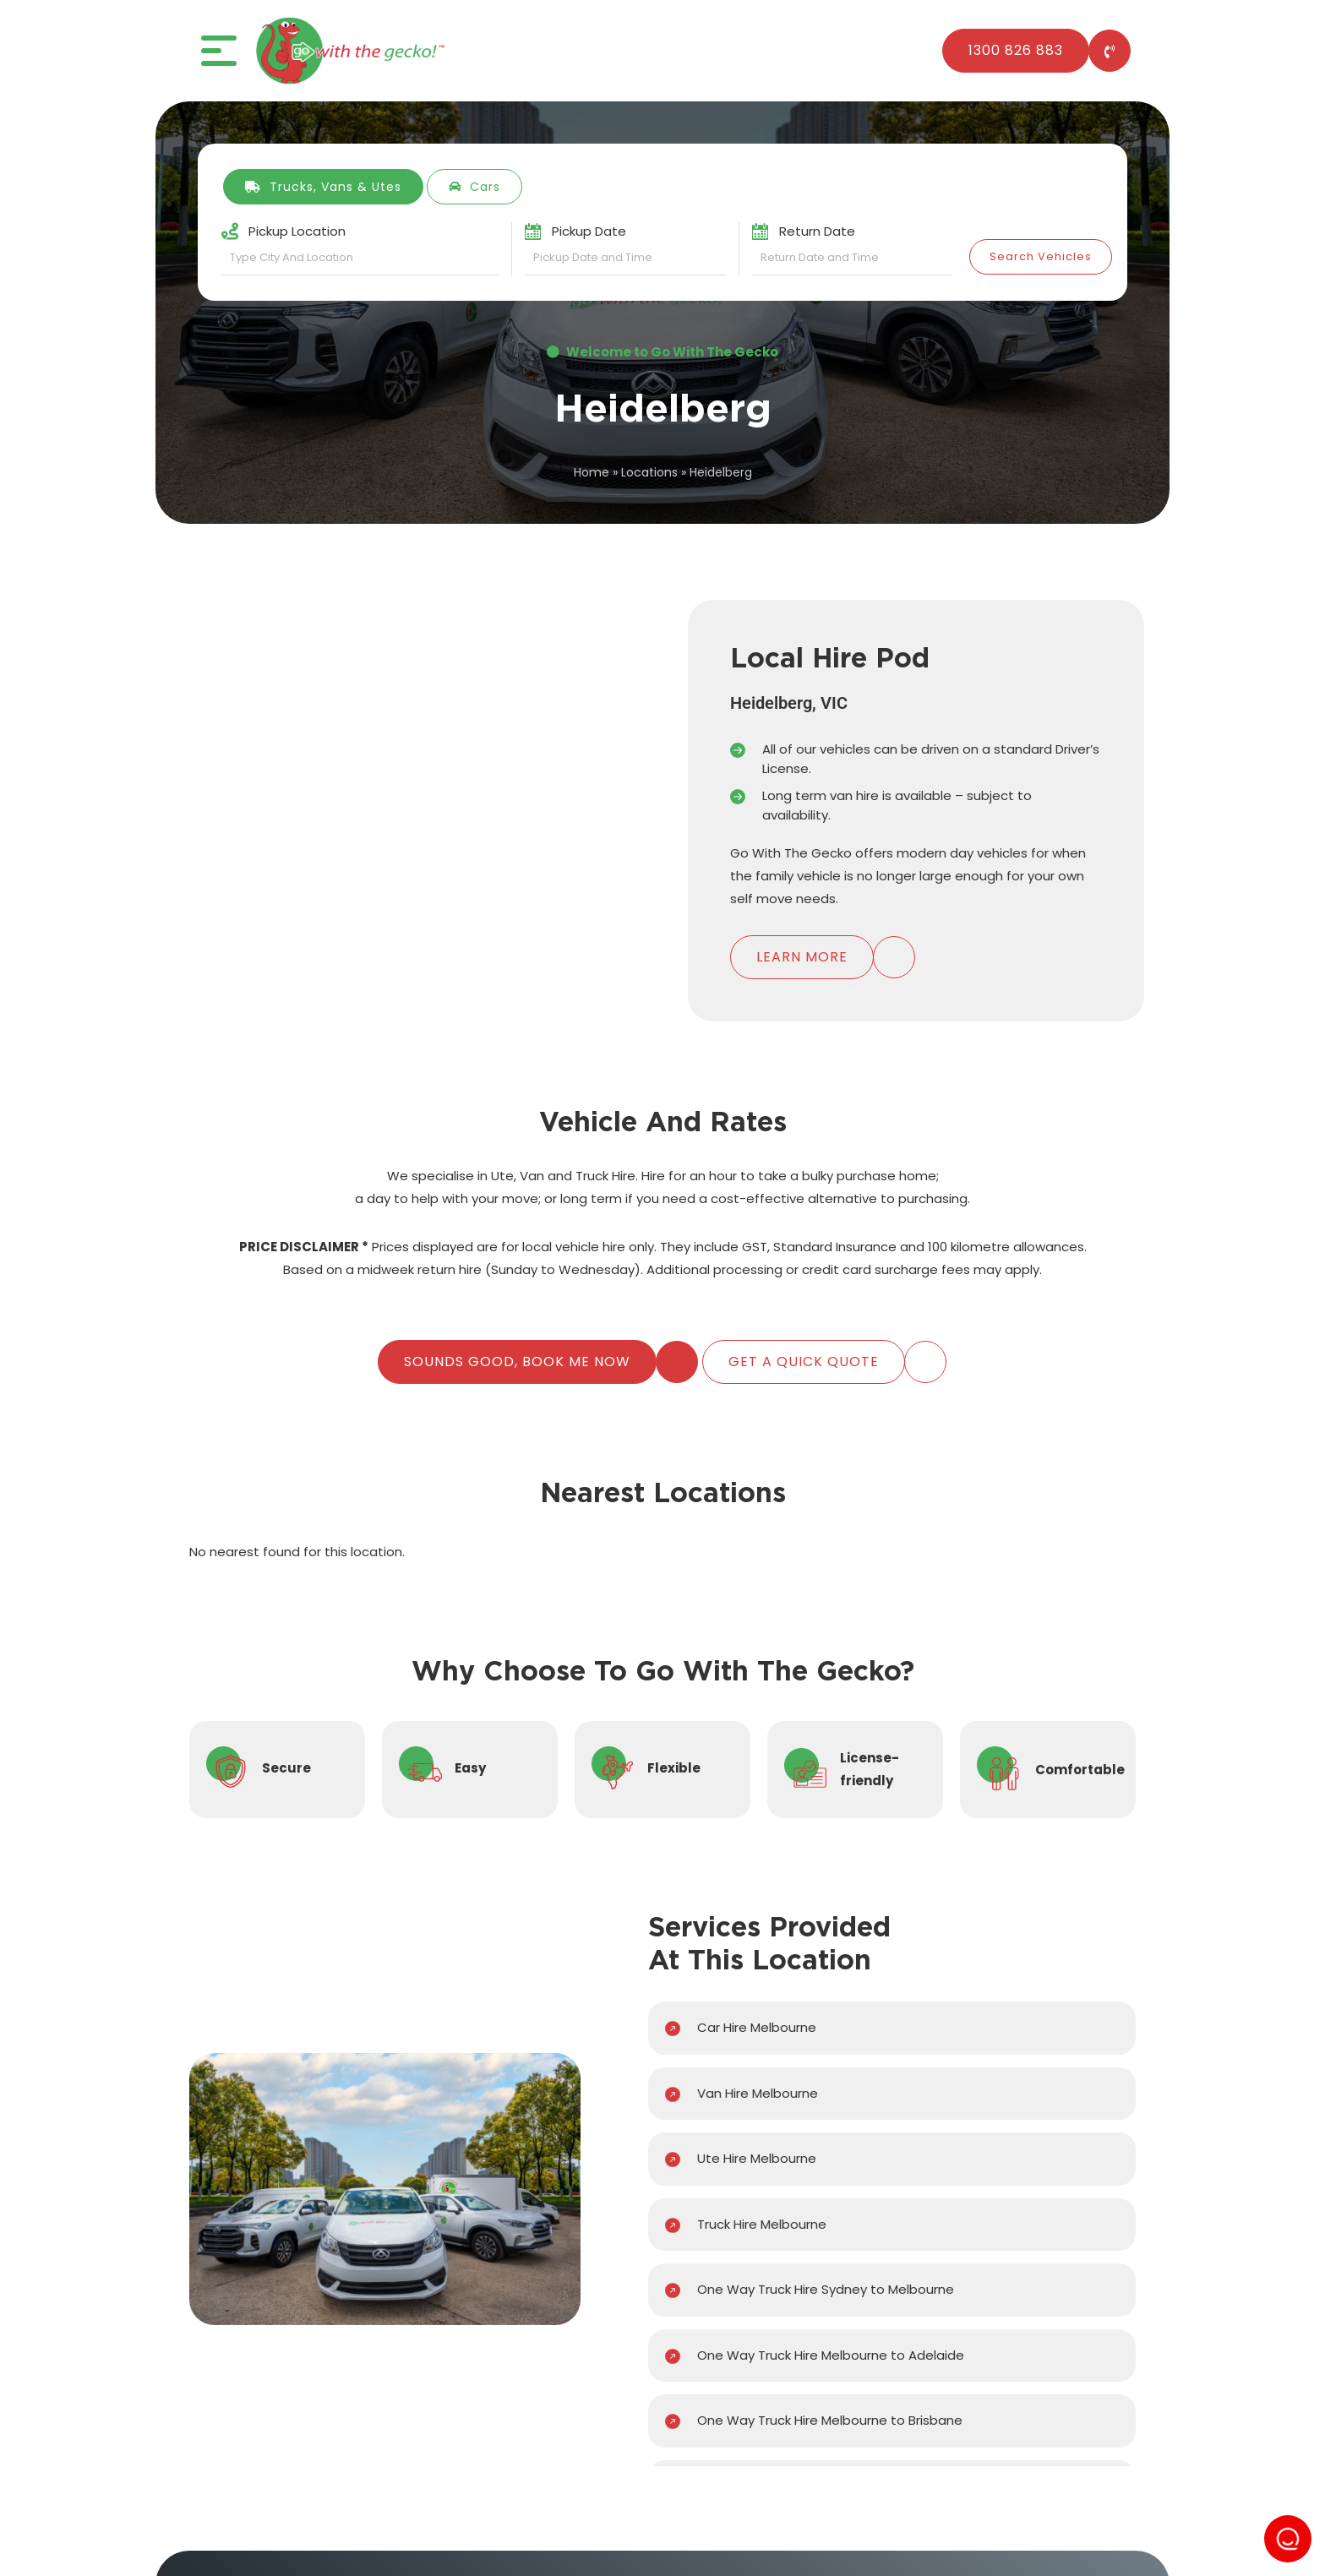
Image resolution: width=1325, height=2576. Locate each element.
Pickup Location (297, 231)
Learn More (802, 957)
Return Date (817, 231)
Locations (649, 472)
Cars (474, 186)
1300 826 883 (1015, 50)
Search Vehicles (1041, 256)
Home (591, 472)
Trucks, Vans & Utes (323, 186)
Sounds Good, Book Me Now (517, 1361)
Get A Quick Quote (803, 1361)
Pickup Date (589, 231)
